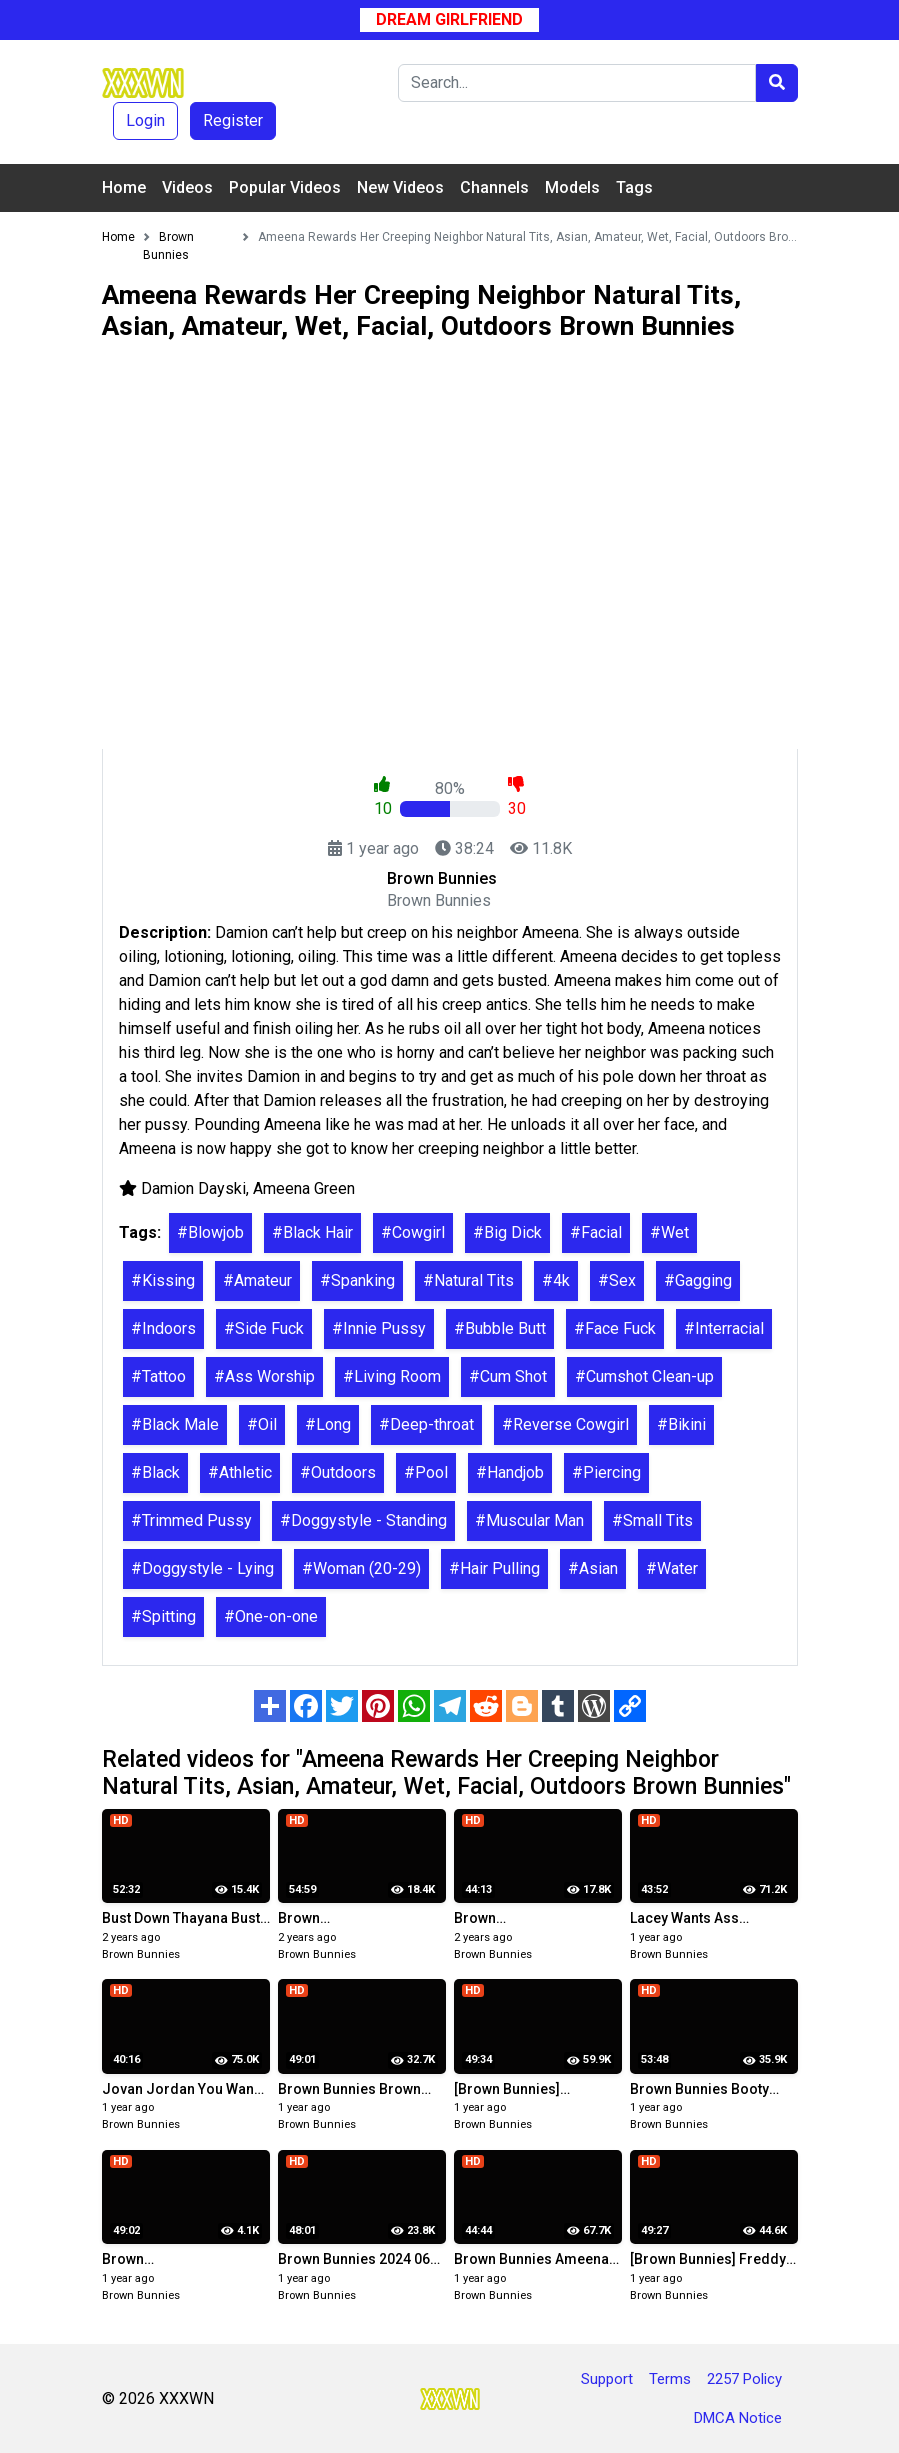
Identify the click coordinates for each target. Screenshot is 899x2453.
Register (233, 120)
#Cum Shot (508, 1376)
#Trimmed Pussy (191, 1520)
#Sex (617, 1280)
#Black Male (175, 1424)
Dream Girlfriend (449, 19)
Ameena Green (304, 1188)
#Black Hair (312, 1232)
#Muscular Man (529, 1520)
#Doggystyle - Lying (202, 1568)
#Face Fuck (615, 1328)
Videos (187, 187)
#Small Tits (652, 1520)
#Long (328, 1424)
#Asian (593, 1568)
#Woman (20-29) (361, 1568)
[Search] (577, 83)
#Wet (669, 1232)
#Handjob (510, 1472)
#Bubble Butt (500, 1328)
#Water (672, 1568)
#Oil (262, 1424)
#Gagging (698, 1280)
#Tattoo (158, 1376)
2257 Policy (744, 2379)
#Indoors (163, 1328)
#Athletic (240, 1472)
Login (145, 120)
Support (607, 2379)
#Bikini (681, 1424)
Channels (494, 187)
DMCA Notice (738, 2418)
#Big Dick (507, 1232)
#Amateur (257, 1280)
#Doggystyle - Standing (363, 1520)
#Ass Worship (264, 1376)
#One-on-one (271, 1616)
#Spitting (163, 1616)
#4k (556, 1280)
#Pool (426, 1472)
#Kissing (163, 1280)
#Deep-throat (426, 1424)
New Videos (400, 187)
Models (572, 187)
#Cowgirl (413, 1232)
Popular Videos (285, 187)
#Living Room (392, 1376)
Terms (670, 2379)
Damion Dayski (193, 1188)
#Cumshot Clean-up (644, 1376)
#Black (155, 1472)
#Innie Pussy (379, 1328)
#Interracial (724, 1328)
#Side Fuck (264, 1328)
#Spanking (357, 1280)
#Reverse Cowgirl (565, 1424)
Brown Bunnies (141, 1954)
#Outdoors (338, 1472)
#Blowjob (210, 1232)
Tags (634, 187)
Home (124, 187)
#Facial (596, 1232)
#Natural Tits (468, 1280)
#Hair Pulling (494, 1568)
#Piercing (606, 1472)
